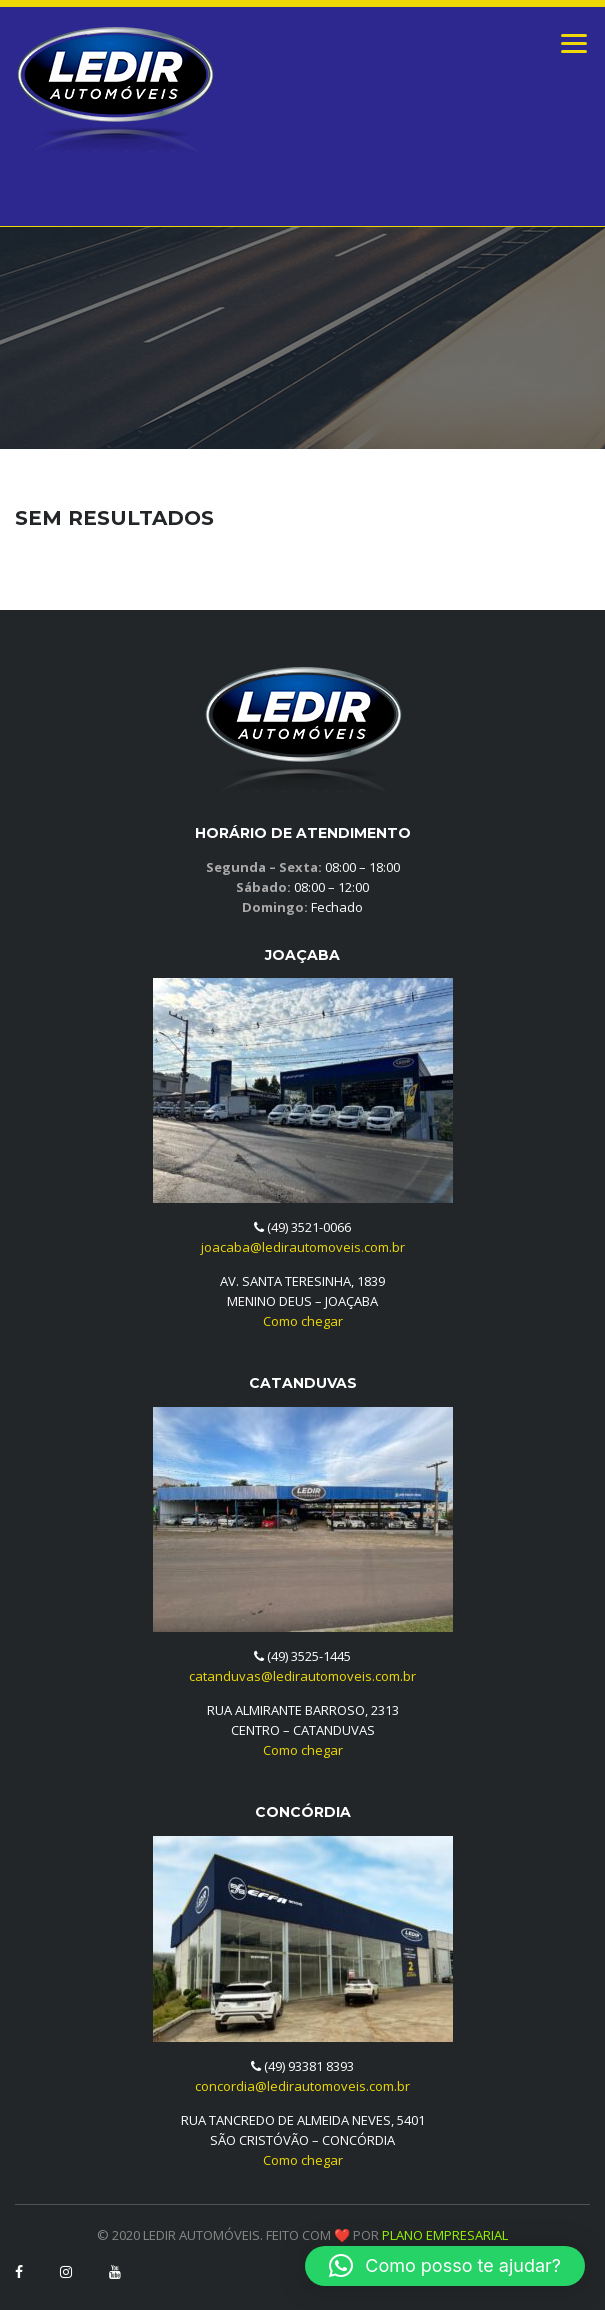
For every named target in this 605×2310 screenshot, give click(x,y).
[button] (445, 2266)
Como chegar (303, 1321)
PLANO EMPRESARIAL (445, 2235)
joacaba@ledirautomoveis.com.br (303, 1247)
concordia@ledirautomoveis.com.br (302, 2086)
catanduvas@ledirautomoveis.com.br (302, 1676)
